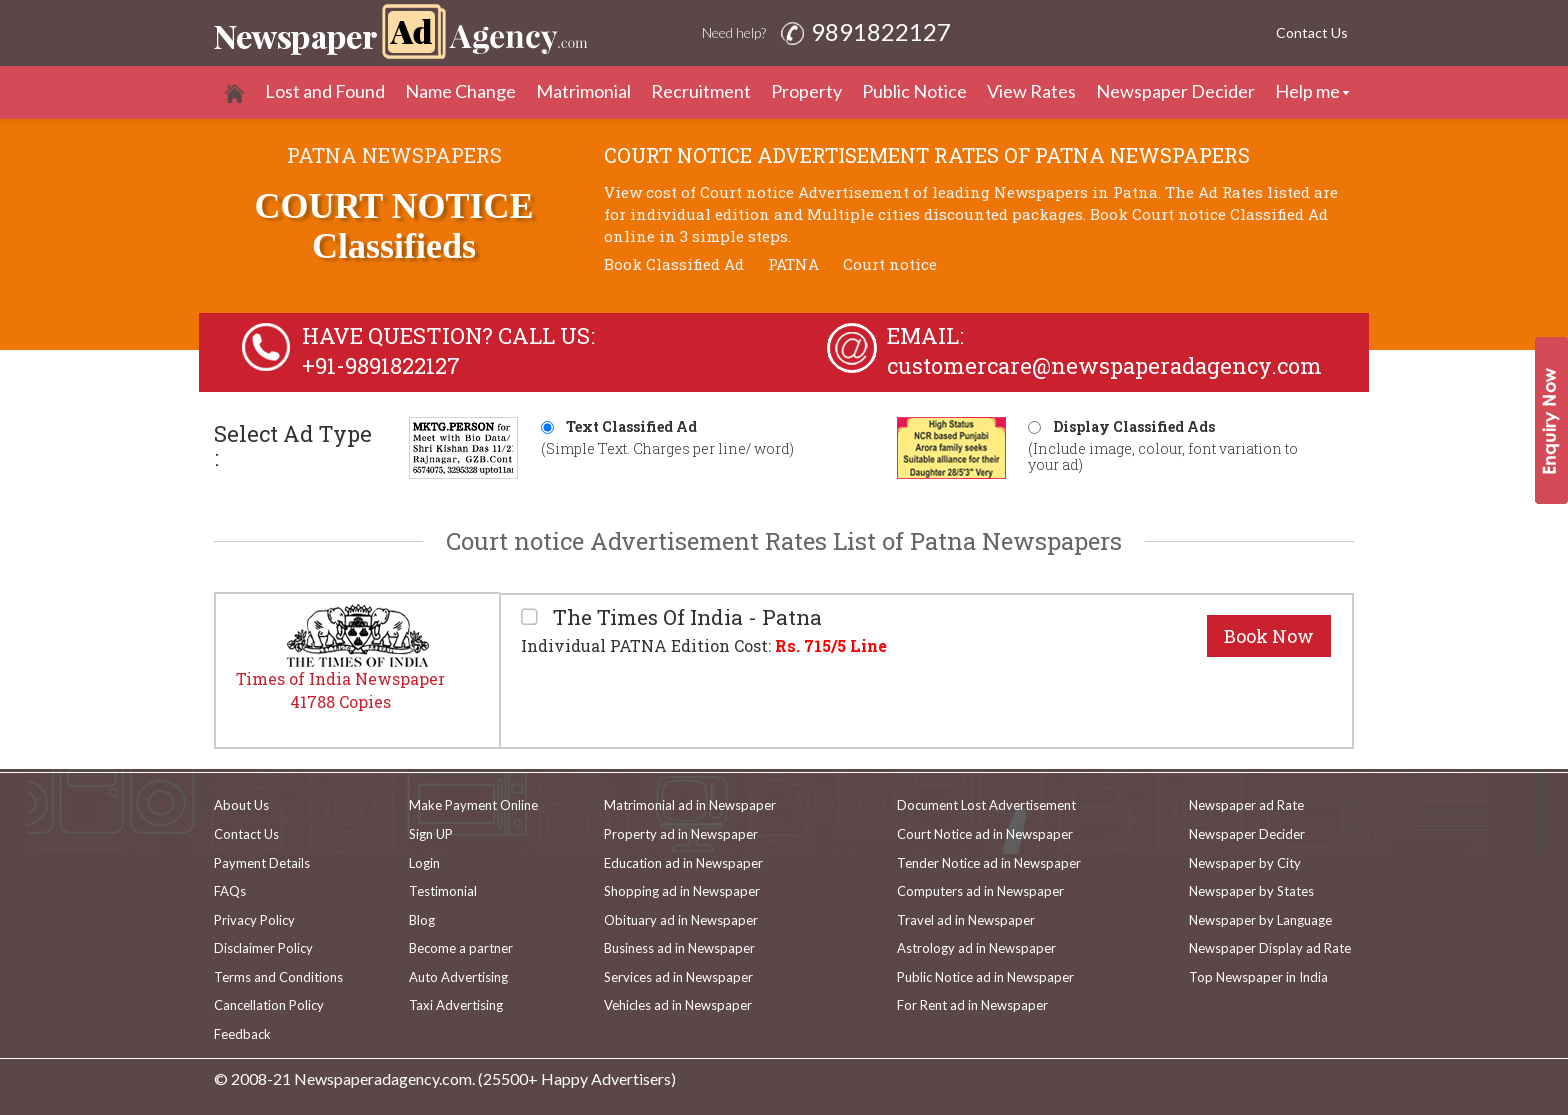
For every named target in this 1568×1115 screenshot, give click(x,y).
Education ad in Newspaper (683, 863)
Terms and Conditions (278, 977)
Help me (1307, 91)
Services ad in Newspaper (678, 977)
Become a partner (461, 948)
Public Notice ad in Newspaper (985, 977)
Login (424, 863)
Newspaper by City (1245, 863)
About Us (241, 805)
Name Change (460, 91)
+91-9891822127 (381, 365)
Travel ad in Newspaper (966, 920)
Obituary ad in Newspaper (681, 920)
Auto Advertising (458, 977)
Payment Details (262, 863)
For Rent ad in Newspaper (972, 1005)
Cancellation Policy (269, 1005)
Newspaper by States (1251, 891)
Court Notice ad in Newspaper (985, 834)
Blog (422, 920)
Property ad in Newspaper (681, 834)
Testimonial (443, 891)
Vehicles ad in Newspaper (678, 1005)
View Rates (1031, 91)
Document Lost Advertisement (986, 805)
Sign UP (431, 834)
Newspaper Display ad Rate (1270, 948)
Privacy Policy (254, 920)
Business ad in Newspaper (679, 948)
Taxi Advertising (456, 1005)
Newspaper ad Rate (1246, 805)
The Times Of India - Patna (685, 617)
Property (806, 91)
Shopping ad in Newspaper (682, 891)
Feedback (242, 1034)
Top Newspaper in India (1258, 977)
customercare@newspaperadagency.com (1104, 365)
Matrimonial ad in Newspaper (690, 805)
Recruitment (701, 91)
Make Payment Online (473, 805)
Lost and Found (325, 91)
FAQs (230, 891)
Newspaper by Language (1260, 920)
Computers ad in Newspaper (980, 891)
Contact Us (1312, 32)
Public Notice (914, 91)
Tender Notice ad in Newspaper (989, 863)
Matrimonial (583, 91)
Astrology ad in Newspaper (976, 948)
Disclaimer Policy (263, 948)
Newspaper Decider (1175, 91)
